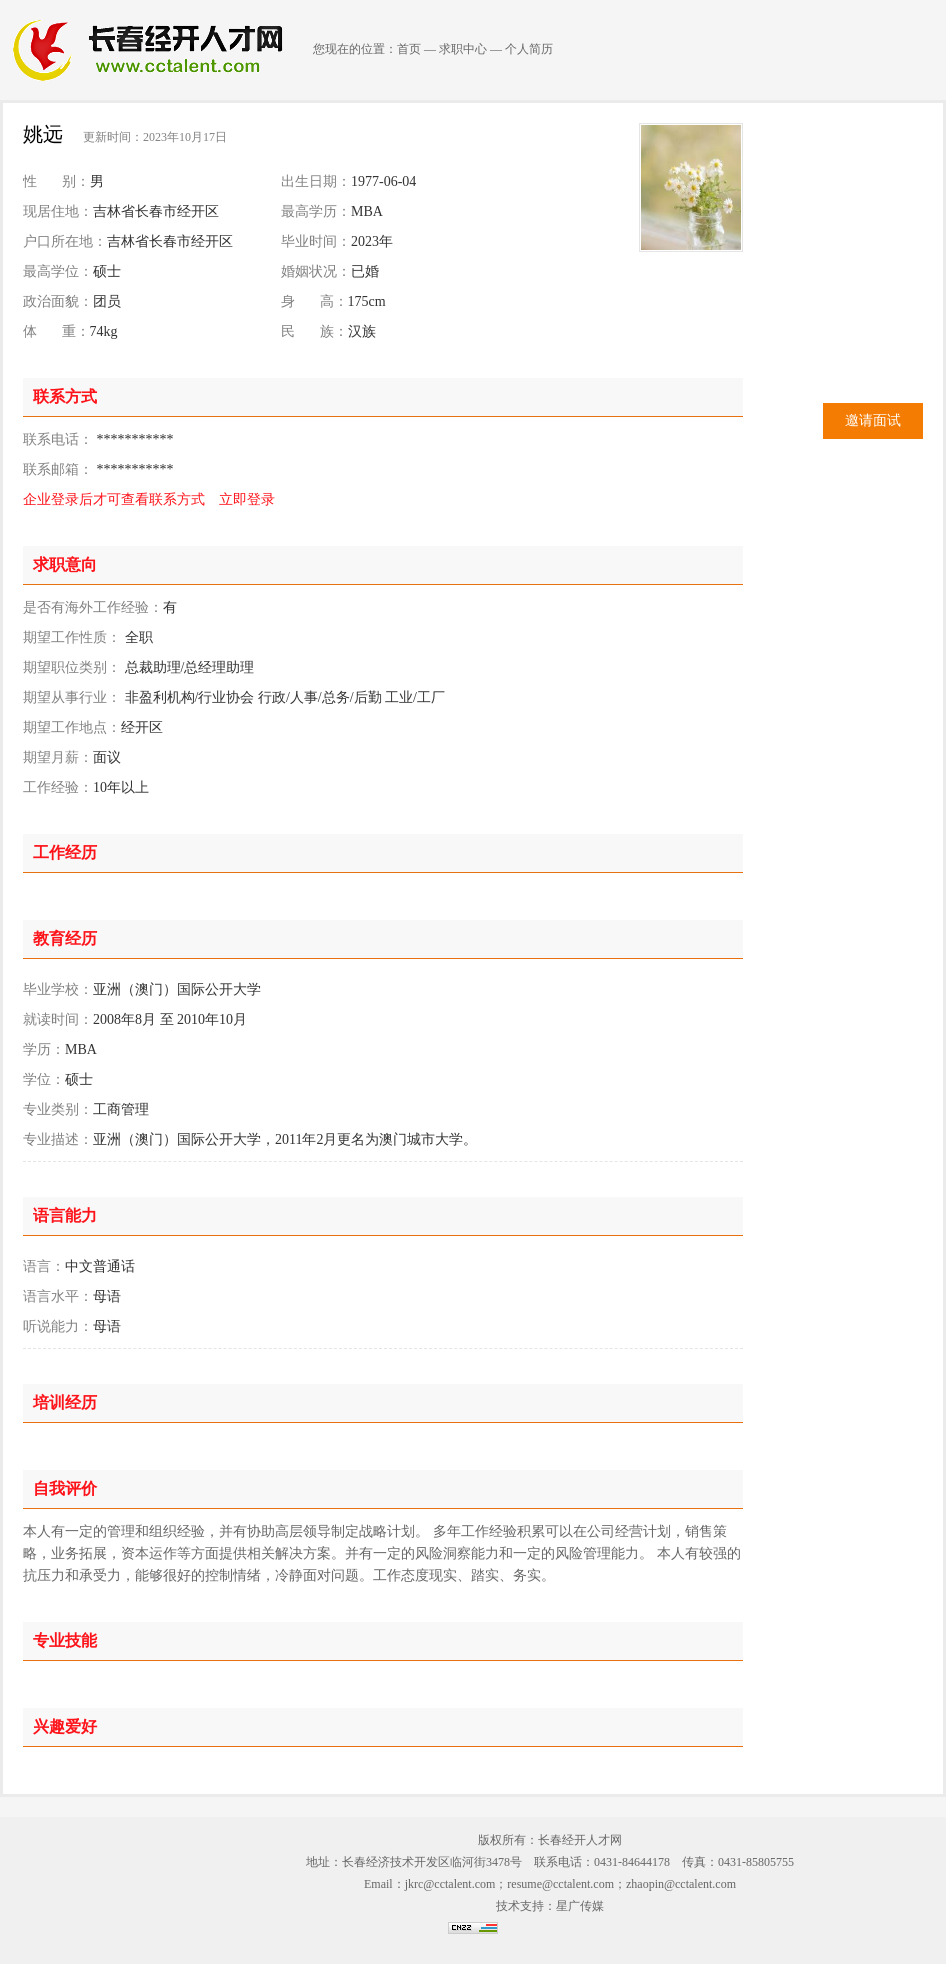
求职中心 (463, 49)
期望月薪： (58, 757)
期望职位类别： (72, 667)
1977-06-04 (383, 181)
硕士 (107, 271)
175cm (367, 301)
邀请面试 (873, 420)
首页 (409, 49)
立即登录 (247, 499)
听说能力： (58, 1326)
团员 (107, 301)
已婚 (365, 271)
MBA (367, 211)
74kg (104, 331)
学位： (44, 1079)
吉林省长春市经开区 (156, 211)
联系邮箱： (58, 469)
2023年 (372, 241)
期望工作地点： (72, 727)
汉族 (362, 331)
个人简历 (529, 49)
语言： (44, 1266)
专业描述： (58, 1139)
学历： (44, 1049)
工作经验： (58, 787)
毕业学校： (58, 989)
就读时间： (58, 1019)
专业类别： (58, 1109)
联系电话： (58, 439)
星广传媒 (580, 1906)
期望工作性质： (72, 637)
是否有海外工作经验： (93, 607)
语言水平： (58, 1296)
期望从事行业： (72, 697)
